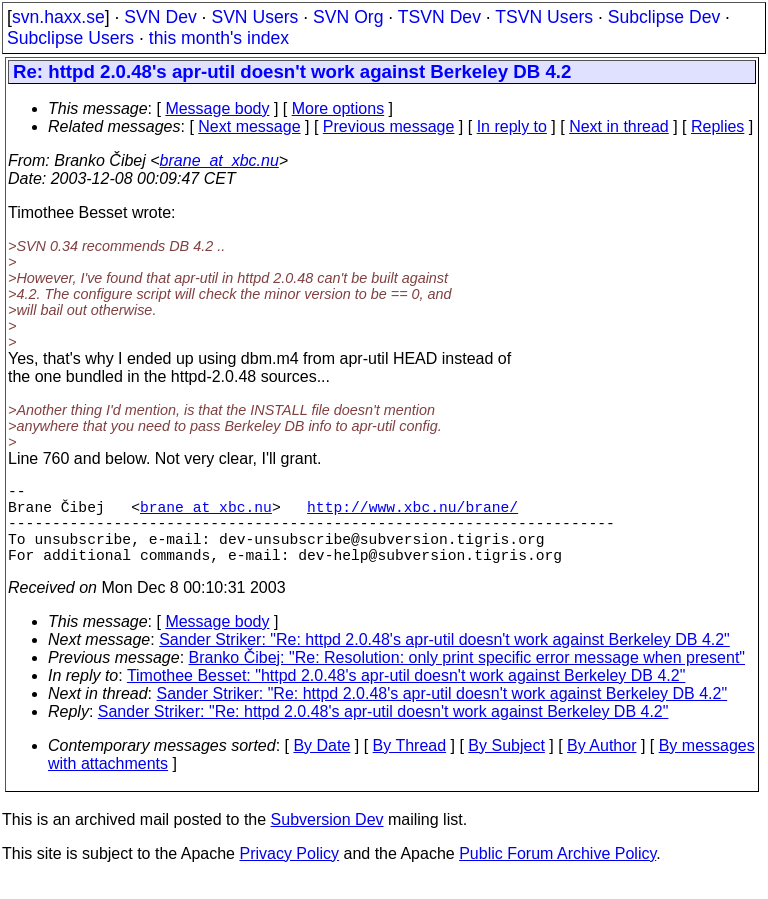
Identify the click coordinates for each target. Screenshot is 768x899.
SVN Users (254, 17)
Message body (217, 108)
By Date (321, 765)
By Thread (410, 765)
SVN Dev (160, 17)
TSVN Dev (439, 17)
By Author (601, 765)
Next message (249, 126)
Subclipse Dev (664, 17)
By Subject (506, 765)
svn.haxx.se (58, 17)
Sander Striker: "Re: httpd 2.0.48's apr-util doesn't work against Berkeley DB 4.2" (444, 659)
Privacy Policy (289, 873)
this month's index (219, 38)
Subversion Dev (327, 839)
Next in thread (619, 126)
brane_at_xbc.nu (219, 160)
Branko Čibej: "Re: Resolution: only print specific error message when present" (467, 677)
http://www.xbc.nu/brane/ (412, 514)
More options (338, 108)
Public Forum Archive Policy (557, 873)
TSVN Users (544, 17)
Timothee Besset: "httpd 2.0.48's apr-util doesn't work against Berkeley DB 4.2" (406, 695)
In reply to (512, 126)
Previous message (389, 126)
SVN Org (348, 17)
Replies (717, 126)
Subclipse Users (70, 38)
